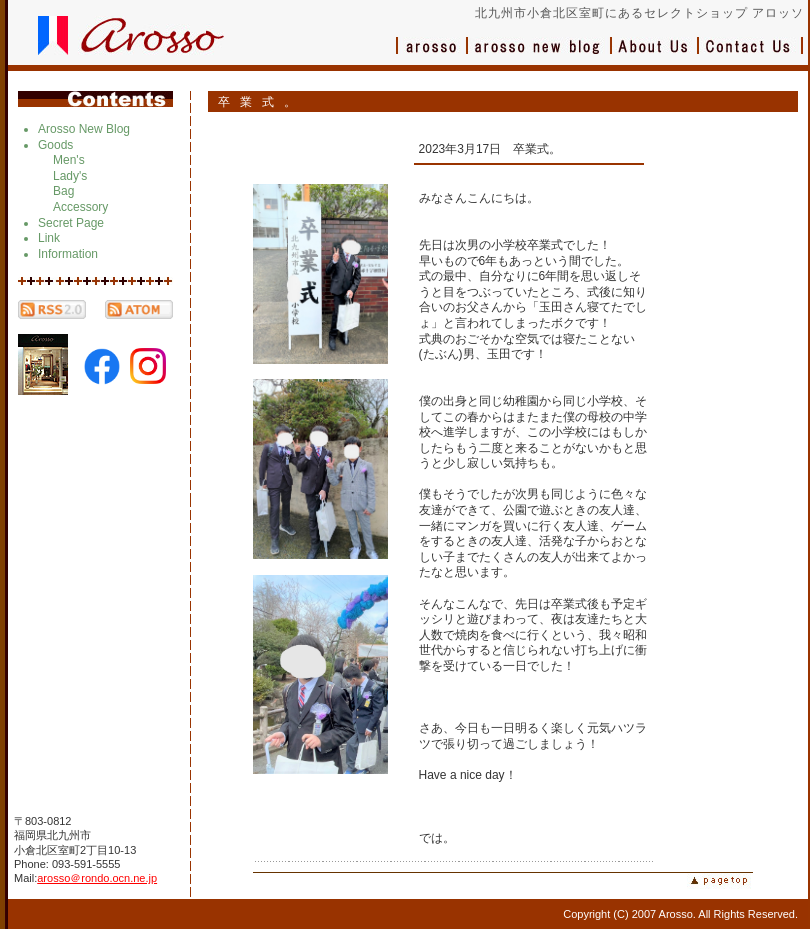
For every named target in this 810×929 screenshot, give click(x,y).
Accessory (80, 207)
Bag (63, 191)
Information (68, 254)
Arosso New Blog (84, 129)
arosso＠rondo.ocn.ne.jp (97, 878)
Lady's (70, 176)
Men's (69, 160)
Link (49, 238)
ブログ (540, 55)
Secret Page (71, 223)
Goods (55, 145)
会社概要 (655, 55)
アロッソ (432, 55)
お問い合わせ (751, 55)
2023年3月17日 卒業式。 (490, 149)
